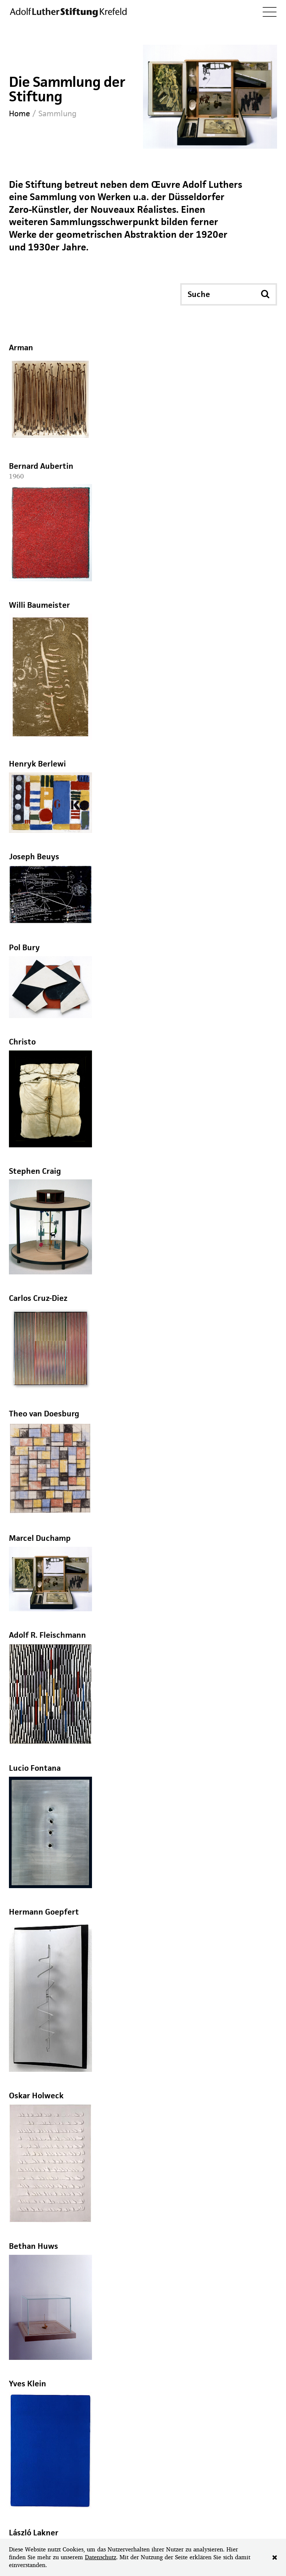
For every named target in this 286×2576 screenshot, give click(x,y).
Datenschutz (100, 2557)
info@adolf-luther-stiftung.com (96, 2437)
